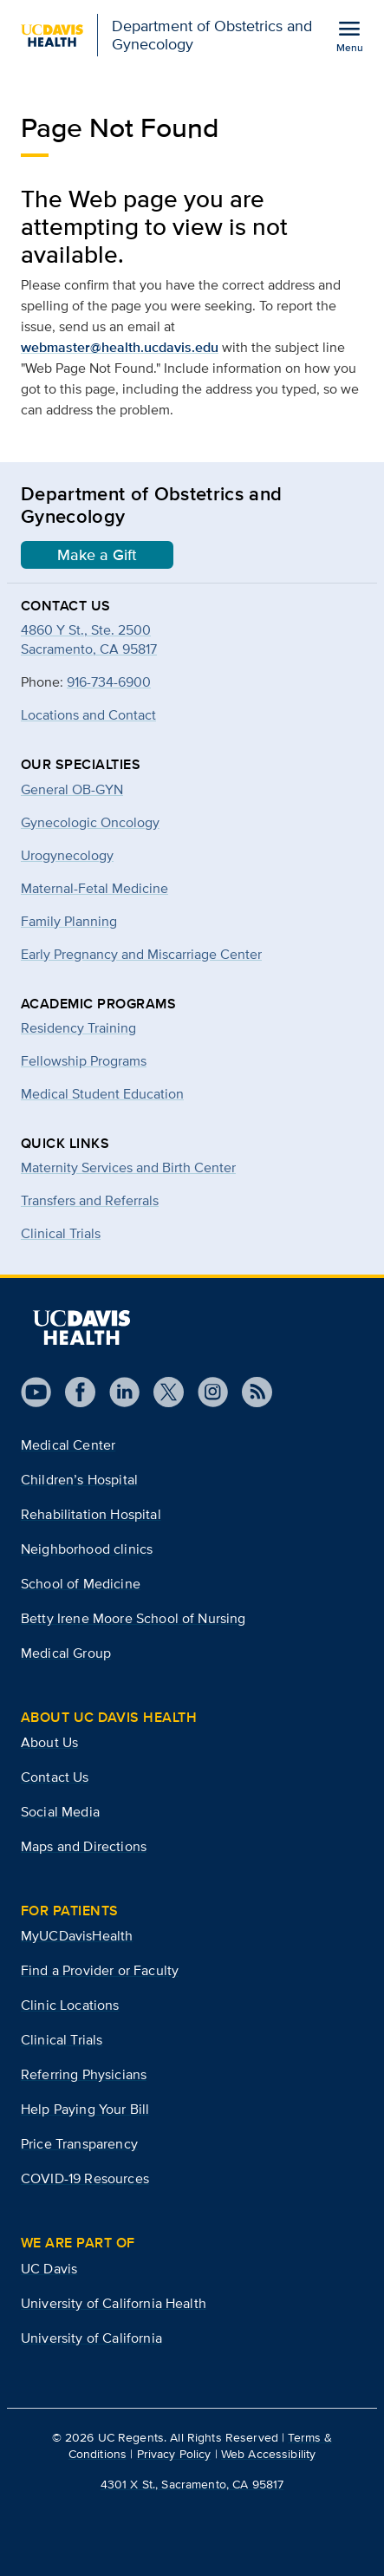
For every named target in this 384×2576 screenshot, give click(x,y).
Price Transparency (79, 2144)
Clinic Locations (70, 2005)
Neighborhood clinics (87, 1549)
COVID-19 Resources (85, 2178)
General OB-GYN (72, 789)
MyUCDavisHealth (77, 1936)
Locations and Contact (88, 715)
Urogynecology (67, 855)
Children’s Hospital (79, 1480)
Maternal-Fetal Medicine (94, 888)
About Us (49, 1742)
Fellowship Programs (83, 1061)
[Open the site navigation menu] (349, 35)
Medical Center (68, 1445)
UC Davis (49, 2269)
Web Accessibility (268, 2453)
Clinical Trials (61, 1233)
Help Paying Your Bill (85, 2109)
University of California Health (113, 2303)
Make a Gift (97, 555)
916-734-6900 (109, 682)
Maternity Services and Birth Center (128, 1167)
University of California (91, 2338)
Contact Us (55, 1777)
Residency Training (78, 1028)
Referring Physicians (83, 2074)
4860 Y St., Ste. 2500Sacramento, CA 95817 (89, 639)
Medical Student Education (102, 1094)
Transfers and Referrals (90, 1200)
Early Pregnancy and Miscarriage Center (141, 954)
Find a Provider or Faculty (100, 1970)
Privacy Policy (174, 2453)
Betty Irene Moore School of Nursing (133, 1618)
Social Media (60, 1812)
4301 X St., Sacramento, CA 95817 (192, 2484)
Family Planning (69, 921)
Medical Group (66, 1653)
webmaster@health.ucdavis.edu (119, 347)
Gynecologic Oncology (90, 822)
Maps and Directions (83, 1846)
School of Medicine (80, 1584)
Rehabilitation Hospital (91, 1514)
